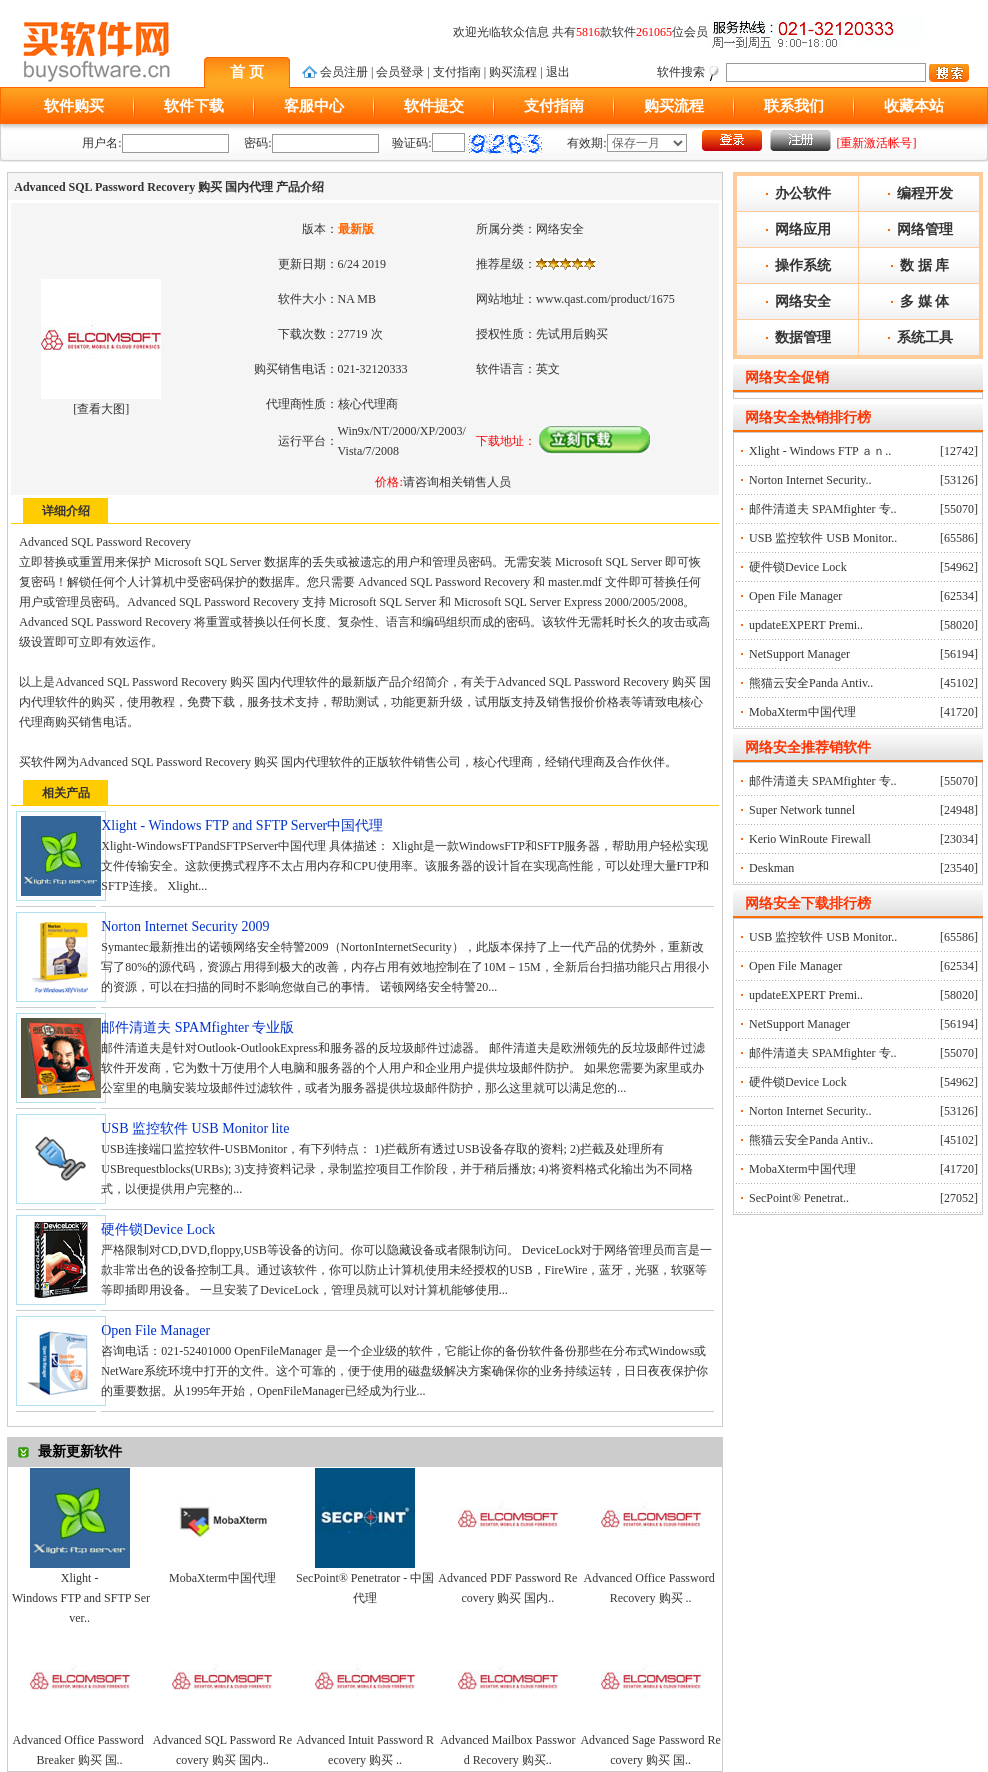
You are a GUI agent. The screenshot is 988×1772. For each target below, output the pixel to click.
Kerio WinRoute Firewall (810, 839)
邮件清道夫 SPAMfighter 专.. (823, 509)
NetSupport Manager (799, 654)
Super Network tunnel (802, 810)
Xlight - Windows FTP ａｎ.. (820, 451)
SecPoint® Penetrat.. (799, 1198)
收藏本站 (914, 106)
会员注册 (344, 72)
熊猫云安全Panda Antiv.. (811, 683)
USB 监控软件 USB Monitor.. (823, 538)
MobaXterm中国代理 (222, 1578)
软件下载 (194, 106)
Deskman (771, 868)
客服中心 (314, 106)
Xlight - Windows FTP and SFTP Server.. (79, 1598)
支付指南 (457, 72)
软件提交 (434, 106)
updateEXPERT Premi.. (806, 625)
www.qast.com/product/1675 (605, 299)
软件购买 (74, 106)
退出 (558, 72)
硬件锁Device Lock (798, 567)
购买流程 (513, 72)
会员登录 (400, 72)
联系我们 (794, 106)
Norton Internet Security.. (810, 480)
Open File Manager (795, 596)
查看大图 (101, 409)
